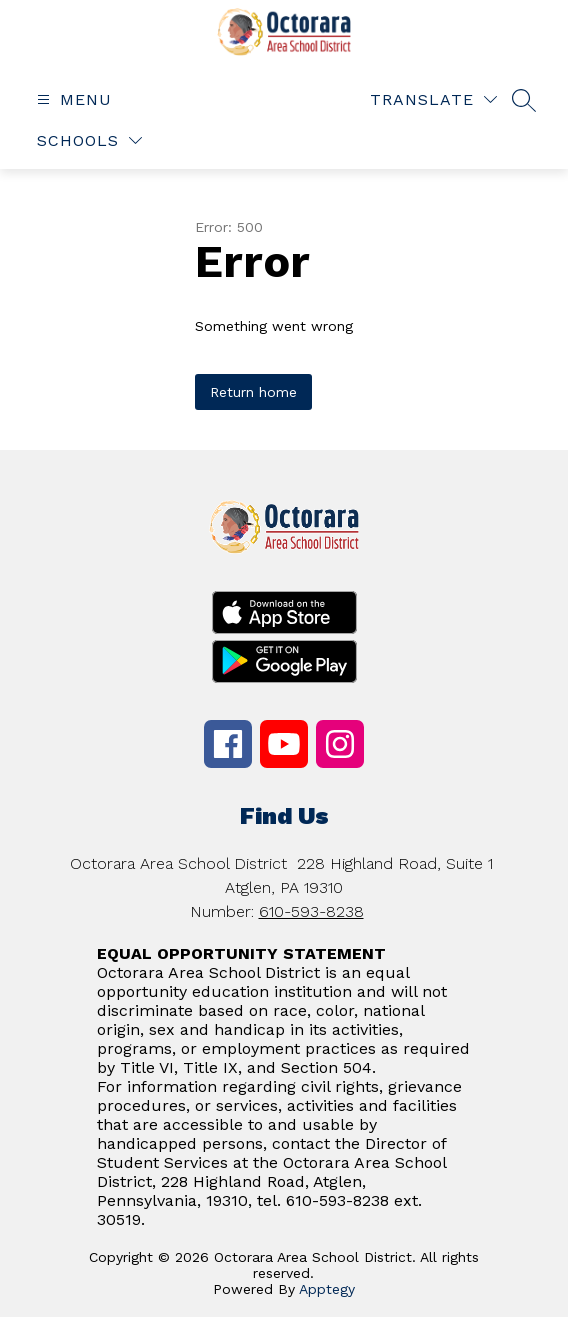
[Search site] (524, 100)
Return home (253, 392)
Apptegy (327, 1289)
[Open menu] (72, 99)
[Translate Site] (433, 99)
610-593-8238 (311, 911)
